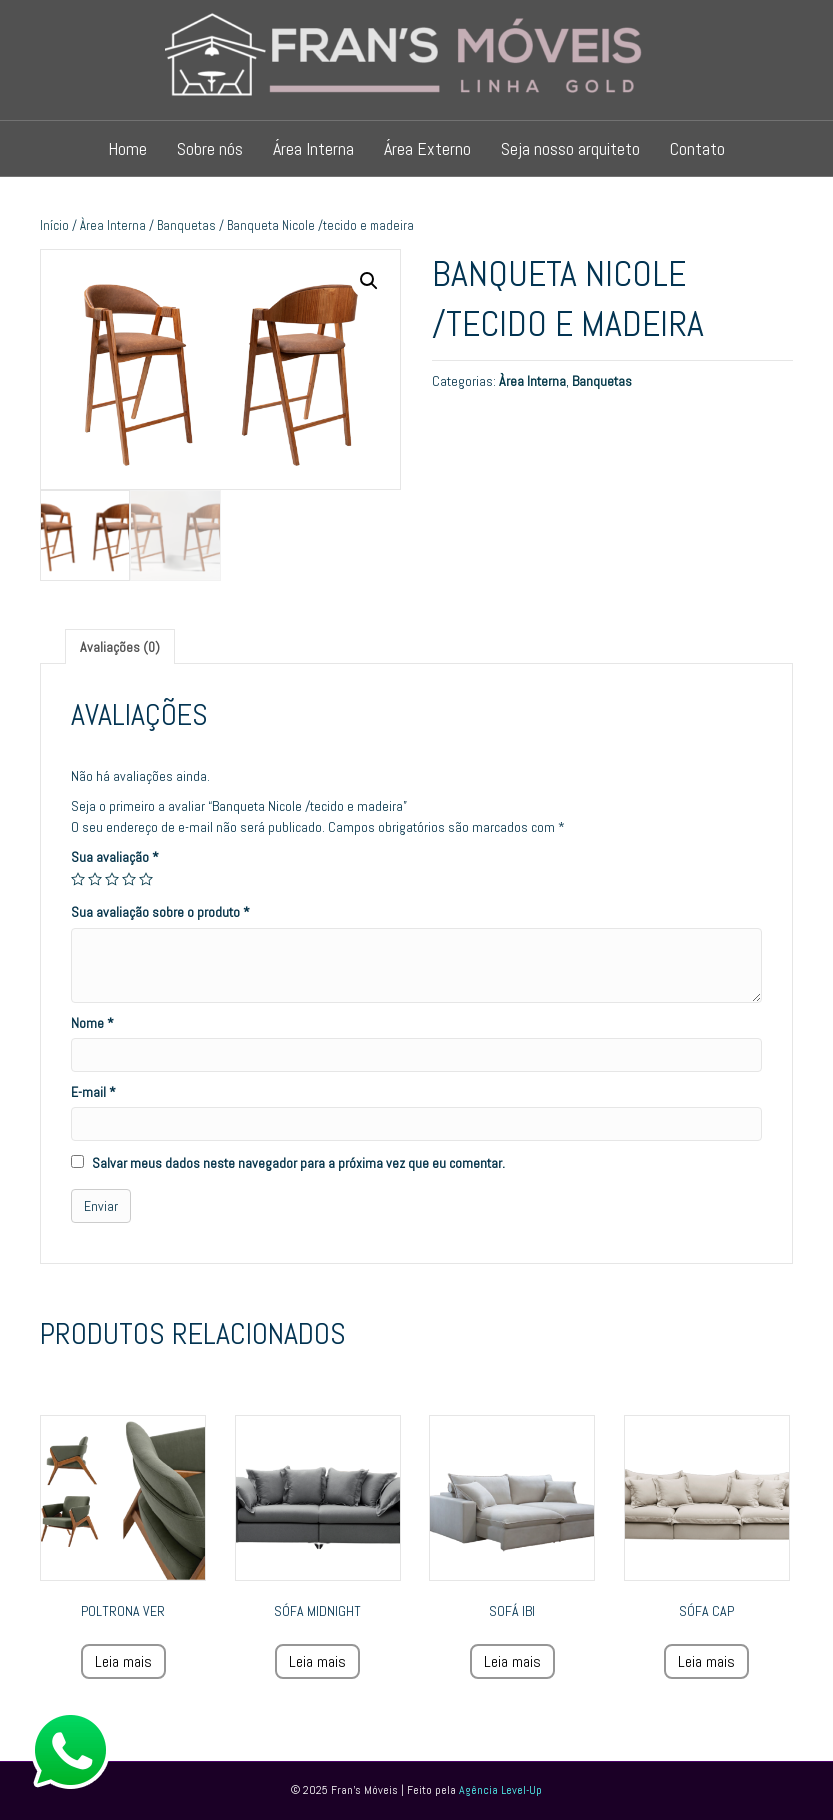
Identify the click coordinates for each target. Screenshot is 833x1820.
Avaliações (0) (120, 647)
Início (54, 225)
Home (127, 148)
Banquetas (186, 225)
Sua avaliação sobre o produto (160, 912)
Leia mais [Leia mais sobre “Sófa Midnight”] (317, 1661)
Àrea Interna (113, 225)
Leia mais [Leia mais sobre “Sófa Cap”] (706, 1661)
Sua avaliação (115, 857)
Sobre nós (210, 148)
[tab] (120, 646)
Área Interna (313, 148)
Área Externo (427, 148)
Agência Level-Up (500, 1790)
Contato (697, 148)
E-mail (93, 1092)
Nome (92, 1023)
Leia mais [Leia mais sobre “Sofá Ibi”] (512, 1661)
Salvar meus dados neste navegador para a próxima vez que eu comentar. (298, 1163)
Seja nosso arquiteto (570, 148)
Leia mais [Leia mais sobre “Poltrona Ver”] (123, 1661)
